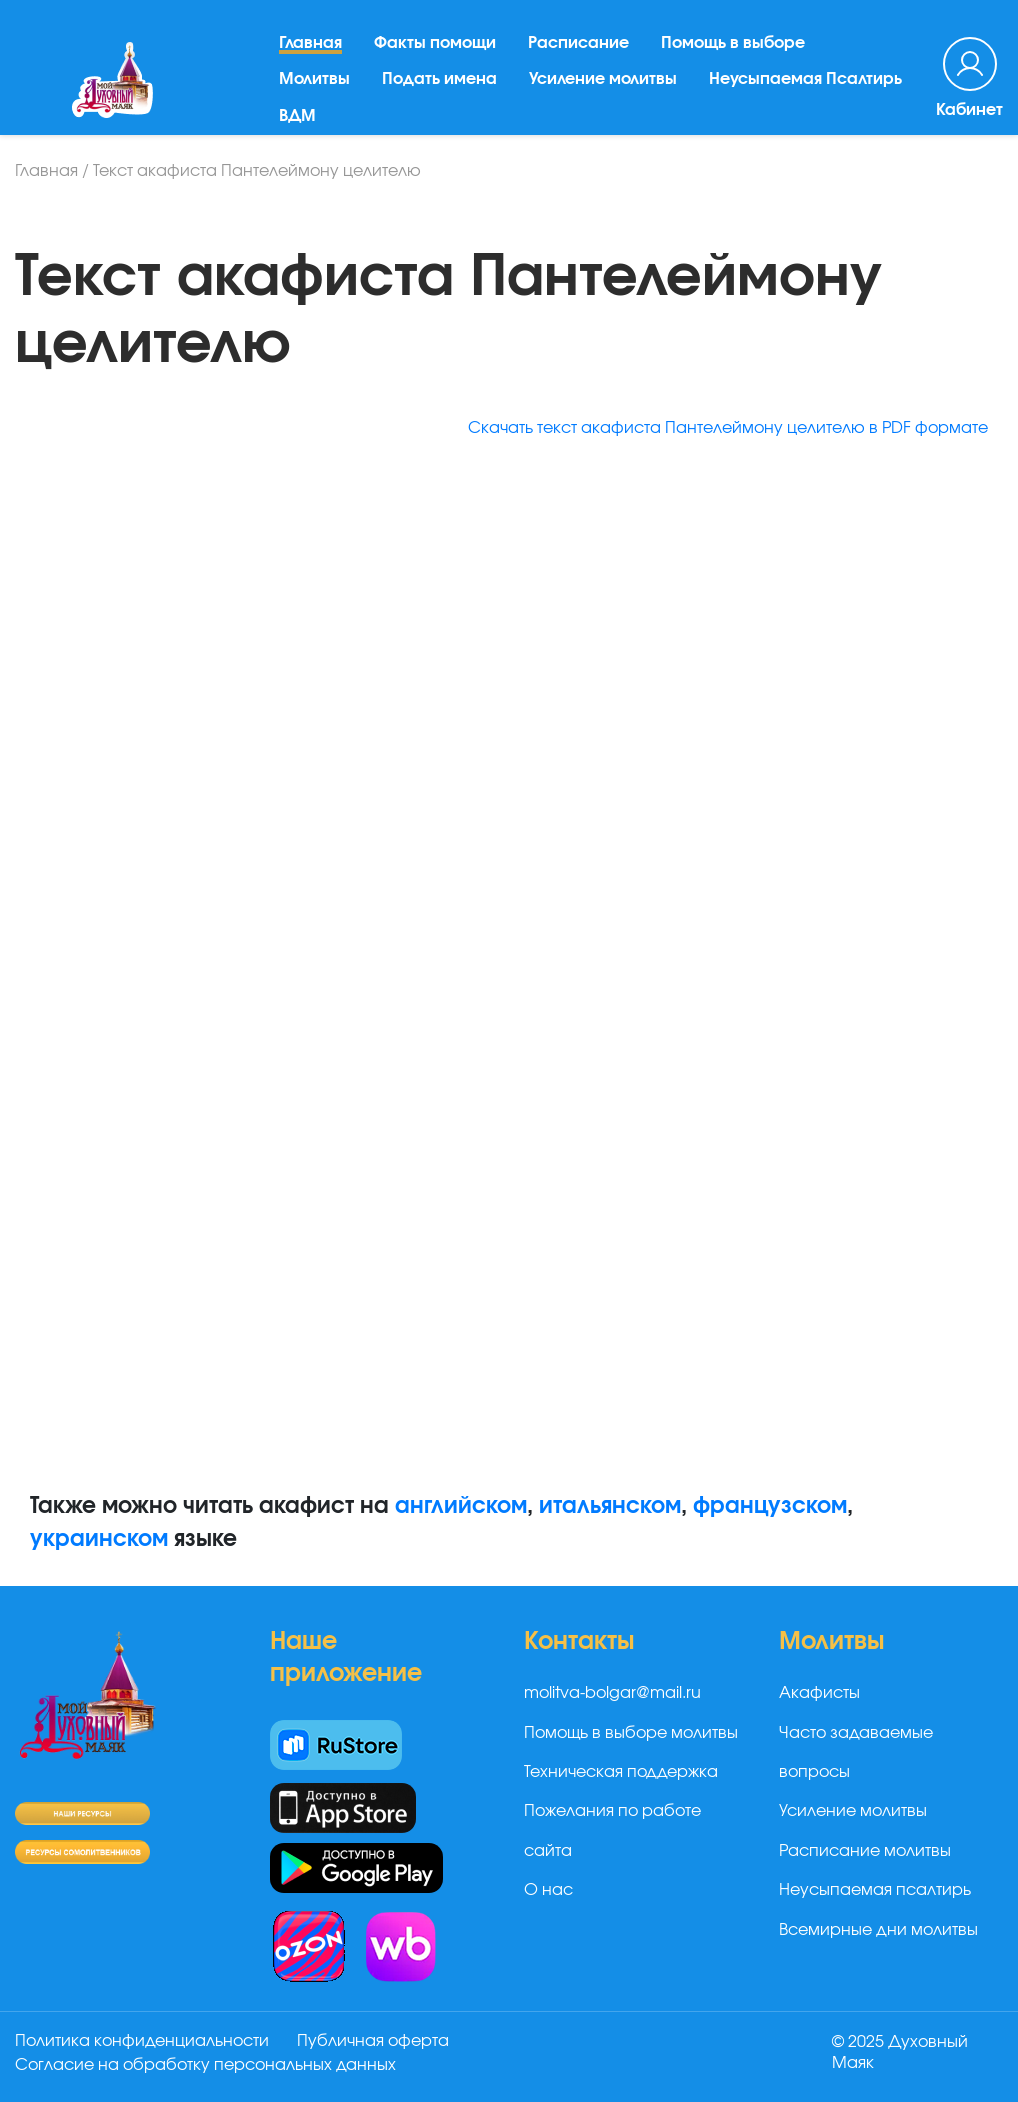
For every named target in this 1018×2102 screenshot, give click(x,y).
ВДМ (297, 116)
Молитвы (314, 79)
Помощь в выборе (733, 43)
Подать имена (439, 79)
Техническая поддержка (621, 1772)
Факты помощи (435, 43)
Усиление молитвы (603, 79)
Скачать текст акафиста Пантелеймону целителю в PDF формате (728, 428)
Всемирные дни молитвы (878, 1930)
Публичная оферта (373, 2041)
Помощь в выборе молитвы (631, 1733)
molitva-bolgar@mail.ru (612, 1693)
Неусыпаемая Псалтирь (805, 79)
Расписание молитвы (865, 1851)
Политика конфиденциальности (142, 2041)
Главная (310, 43)
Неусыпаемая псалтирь (875, 1890)
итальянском (610, 1506)
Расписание (578, 43)
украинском (99, 1539)
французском (770, 1506)
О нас (548, 1890)
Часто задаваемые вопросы (856, 1752)
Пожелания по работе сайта (612, 1830)
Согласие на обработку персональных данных (205, 2065)
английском (461, 1506)
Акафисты (819, 1693)
